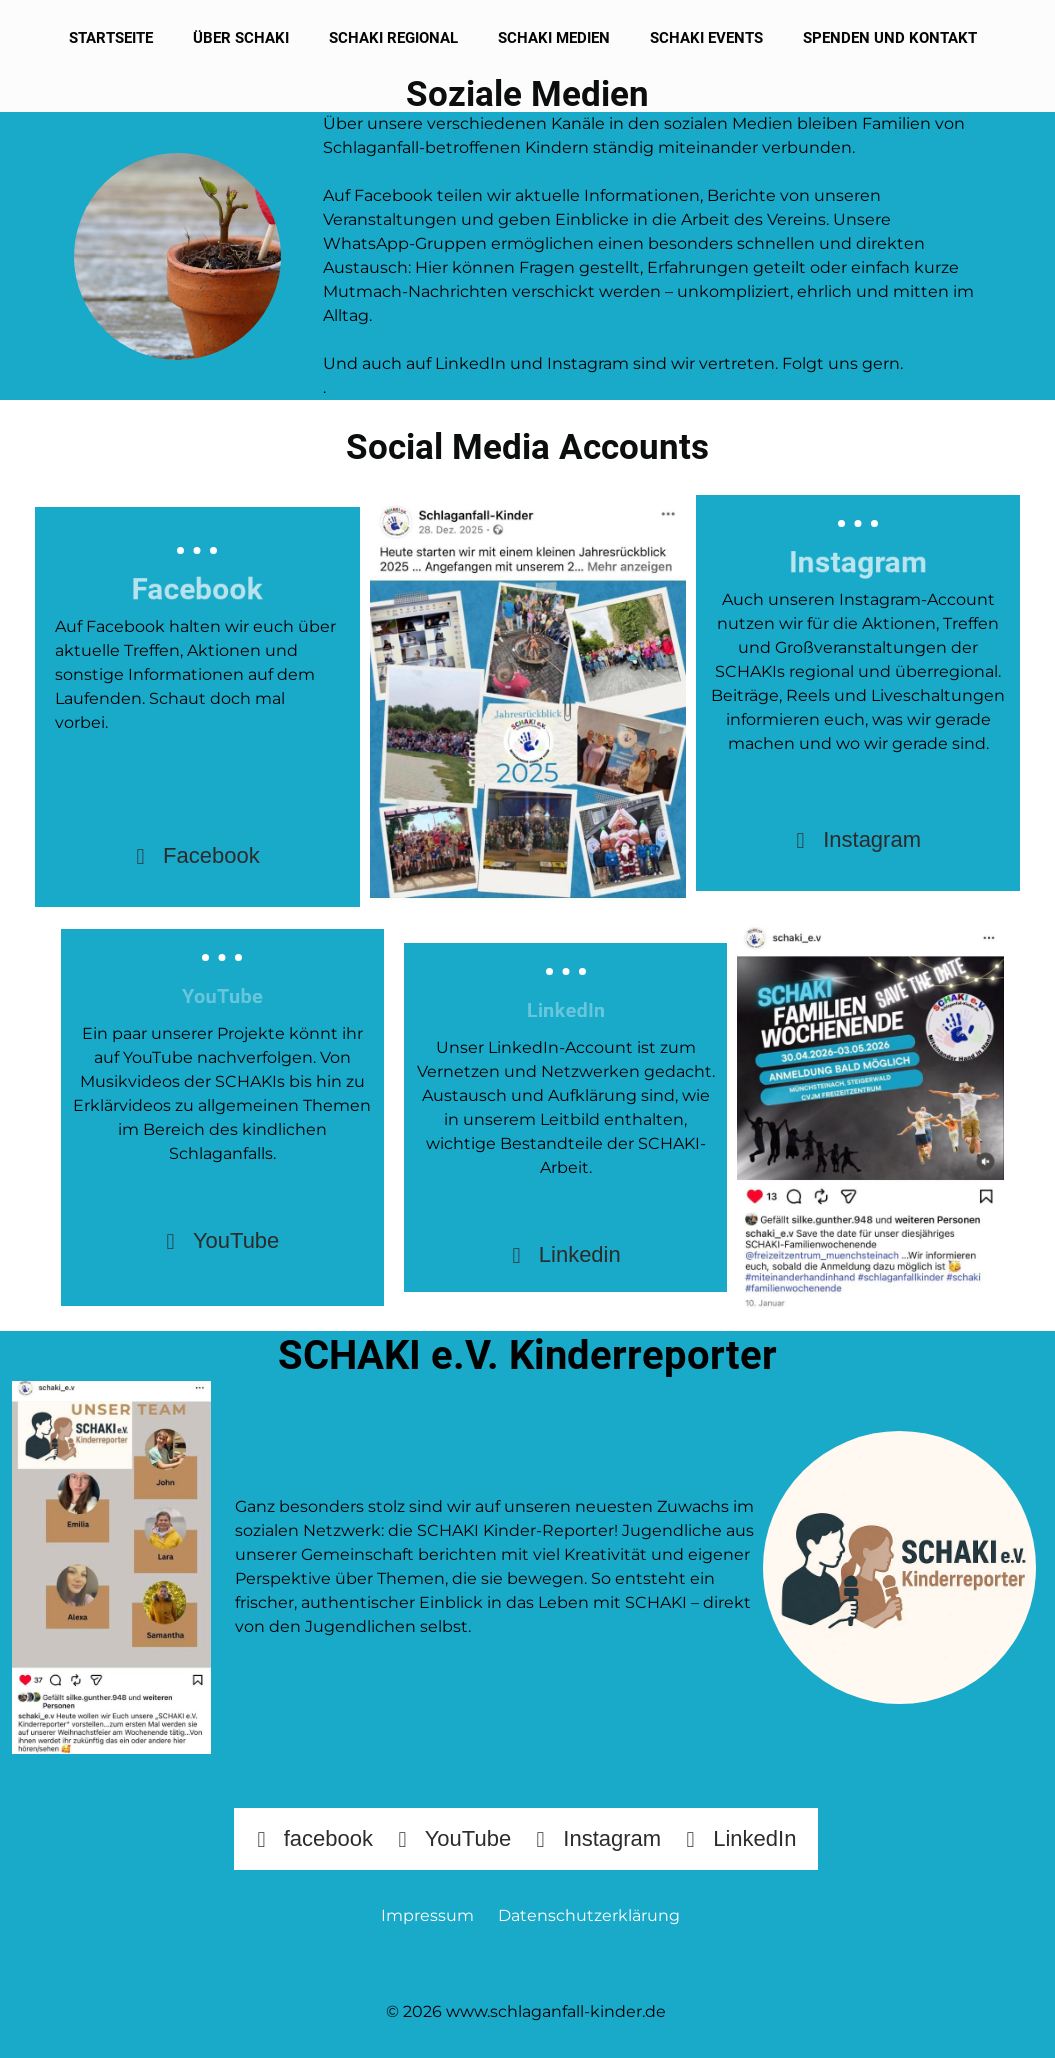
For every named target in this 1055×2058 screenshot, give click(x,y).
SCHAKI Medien (554, 38)
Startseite (111, 38)
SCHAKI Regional (393, 38)
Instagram (858, 840)
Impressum (433, 1915)
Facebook (197, 856)
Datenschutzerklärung (589, 1915)
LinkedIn (740, 1839)
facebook (314, 1839)
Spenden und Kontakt (890, 38)
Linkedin (566, 1255)
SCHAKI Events (706, 38)
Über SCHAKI (241, 38)
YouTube (222, 1241)
